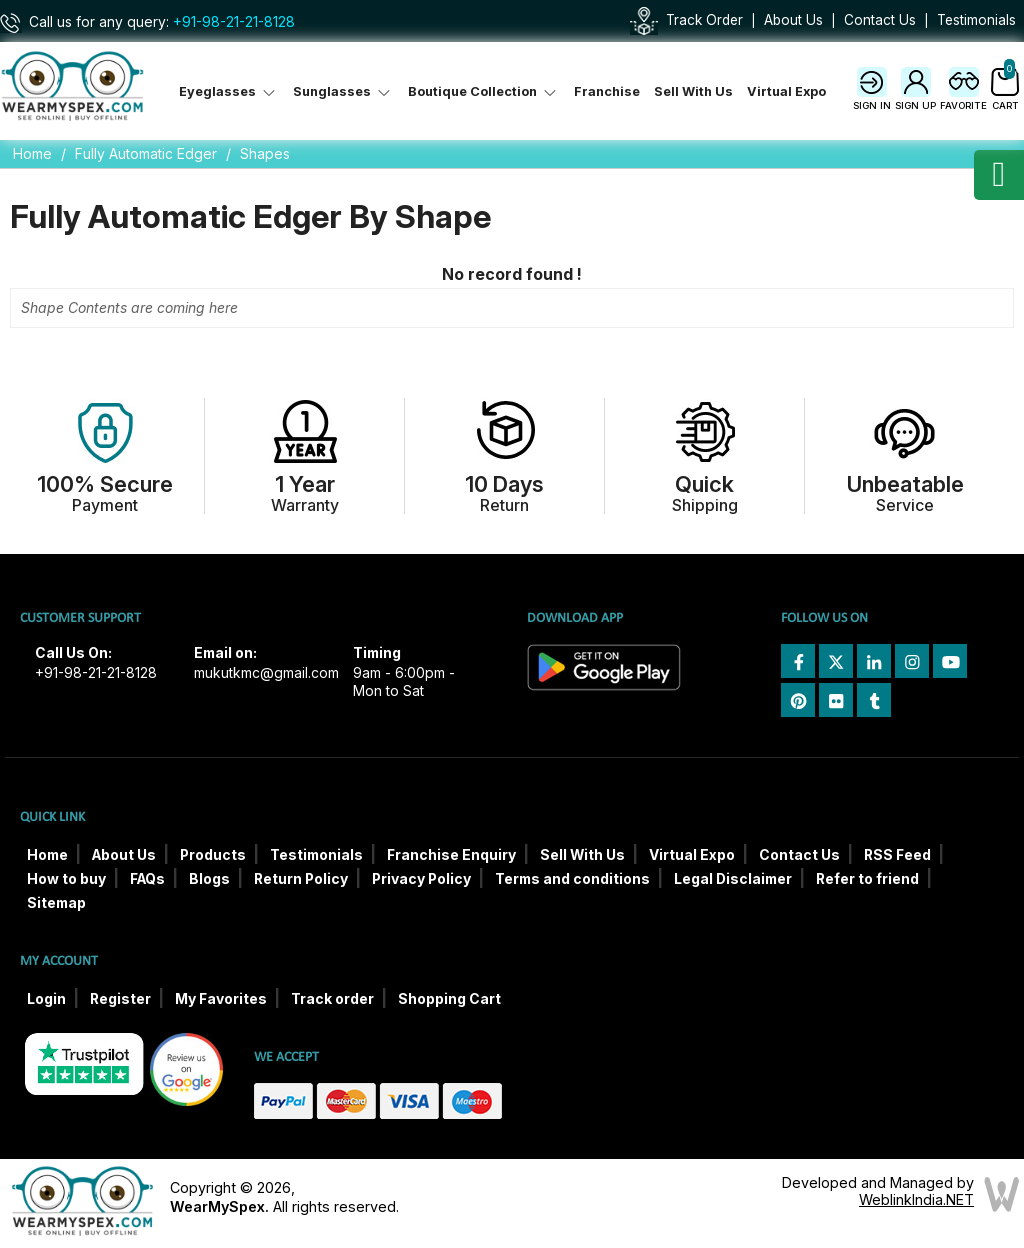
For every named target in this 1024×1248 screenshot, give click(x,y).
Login (46, 999)
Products (213, 855)
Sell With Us (693, 91)
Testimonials (976, 20)
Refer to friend (867, 879)
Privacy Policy (421, 879)
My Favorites (221, 999)
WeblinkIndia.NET (916, 1199)
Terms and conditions (572, 879)
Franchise (607, 91)
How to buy (66, 879)
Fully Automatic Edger (146, 153)
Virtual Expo (786, 91)
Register (120, 999)
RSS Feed (897, 855)
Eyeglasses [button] (229, 91)
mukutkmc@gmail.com (266, 673)
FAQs (147, 879)
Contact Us (880, 20)
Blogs (209, 879)
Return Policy (301, 879)
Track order (332, 999)
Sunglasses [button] (343, 91)
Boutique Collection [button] (484, 91)
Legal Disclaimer (733, 879)
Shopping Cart (449, 999)
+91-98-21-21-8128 (234, 22)
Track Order (704, 20)
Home (32, 153)
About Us (793, 20)
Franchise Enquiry (451, 855)
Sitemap (56, 903)
